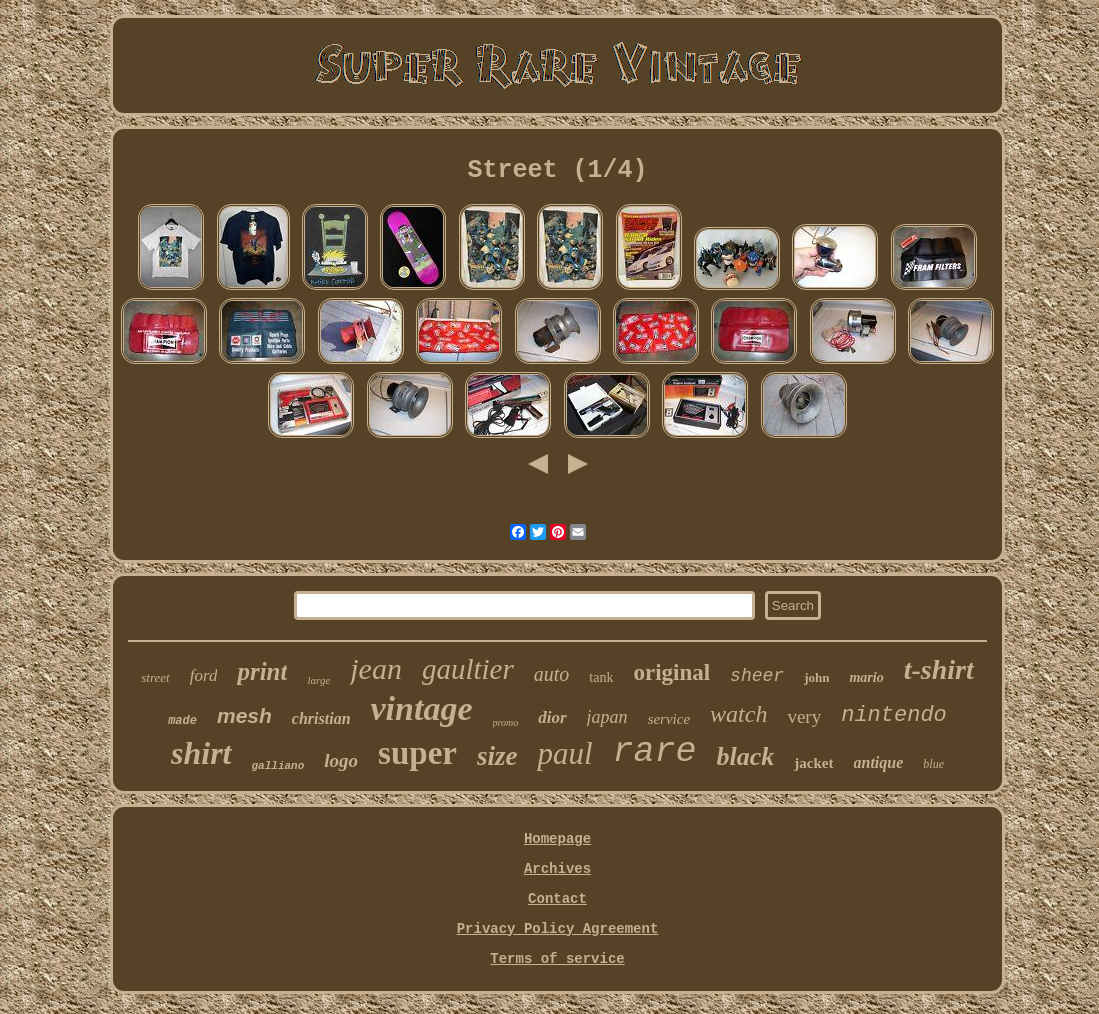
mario (866, 677)
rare (655, 752)
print (262, 671)
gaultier (468, 669)
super (417, 753)
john (816, 677)
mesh (244, 715)
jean (376, 668)
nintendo (894, 715)
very (804, 716)
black (746, 756)
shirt (201, 753)
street (155, 677)
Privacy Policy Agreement (558, 929)
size (497, 756)
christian (321, 718)
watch (738, 714)
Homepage (557, 839)
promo (506, 722)
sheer (757, 676)
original (671, 672)
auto (552, 674)
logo (341, 760)
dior (552, 717)
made (182, 721)
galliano (278, 766)
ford (204, 675)
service (669, 719)
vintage (422, 708)
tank (601, 677)
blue (933, 764)
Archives (557, 869)
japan (607, 717)
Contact (557, 899)
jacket (813, 763)
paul (564, 753)
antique (879, 762)
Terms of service (557, 959)
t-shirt (939, 669)
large (318, 680)
